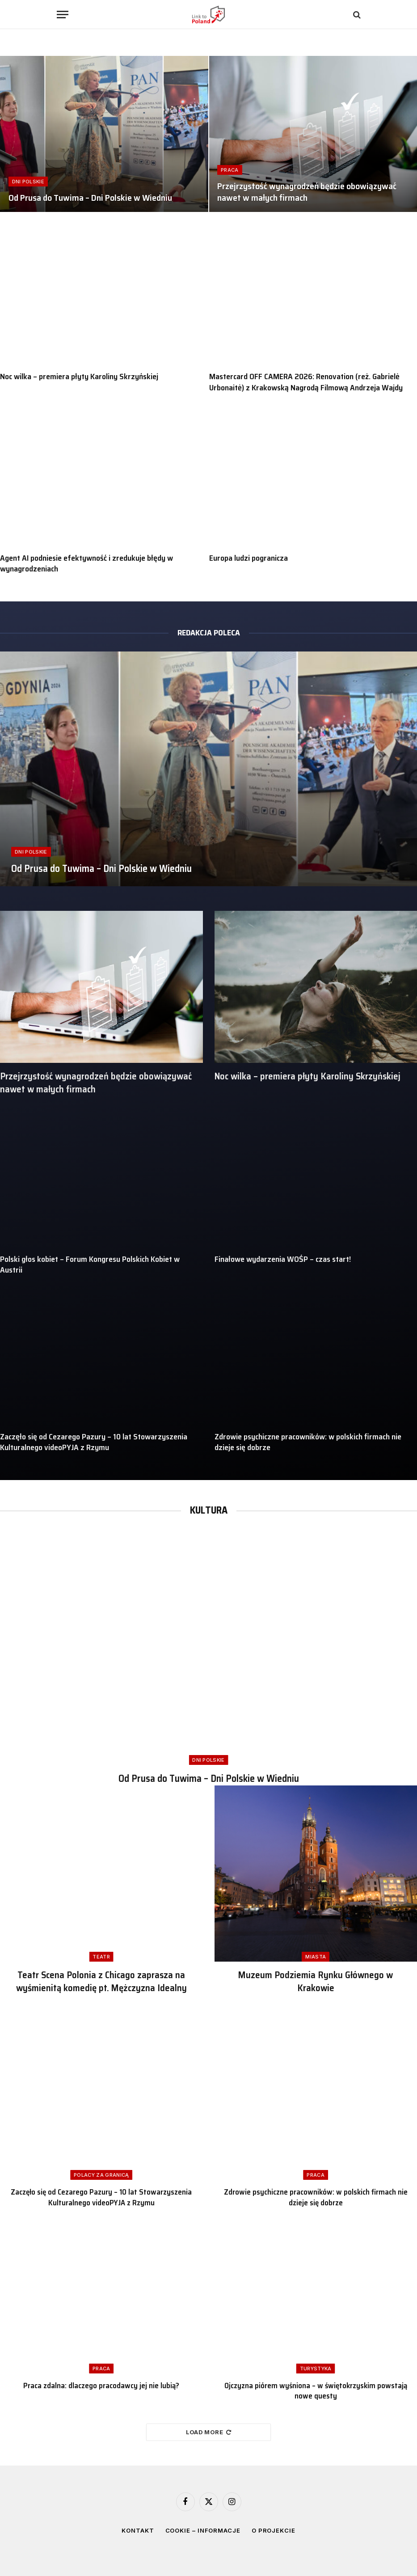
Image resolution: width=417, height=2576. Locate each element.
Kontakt (138, 2530)
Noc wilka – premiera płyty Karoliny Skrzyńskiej (79, 376)
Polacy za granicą (101, 2175)
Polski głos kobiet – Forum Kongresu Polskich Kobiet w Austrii (90, 1265)
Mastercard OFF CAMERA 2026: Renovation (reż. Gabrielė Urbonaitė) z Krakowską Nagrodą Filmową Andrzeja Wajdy (306, 382)
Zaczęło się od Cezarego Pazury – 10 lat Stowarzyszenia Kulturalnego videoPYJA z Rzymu (93, 1442)
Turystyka (316, 2368)
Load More (209, 2432)
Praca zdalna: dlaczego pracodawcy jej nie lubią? (101, 2386)
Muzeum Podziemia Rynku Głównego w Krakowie (315, 1981)
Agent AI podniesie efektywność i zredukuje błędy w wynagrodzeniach (86, 564)
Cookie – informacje (202, 2530)
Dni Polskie (28, 181)
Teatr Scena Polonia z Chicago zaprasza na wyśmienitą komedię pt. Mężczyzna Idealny (101, 1981)
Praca (230, 170)
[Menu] (62, 14)
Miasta (315, 1957)
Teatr (101, 1957)
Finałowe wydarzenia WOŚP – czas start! (283, 1259)
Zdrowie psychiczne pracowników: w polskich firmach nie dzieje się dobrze (308, 1442)
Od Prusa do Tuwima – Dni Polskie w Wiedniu (90, 198)
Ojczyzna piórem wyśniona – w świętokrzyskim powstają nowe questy (315, 2391)
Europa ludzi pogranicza (248, 558)
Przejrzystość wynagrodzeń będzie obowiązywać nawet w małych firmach (306, 192)
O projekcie (273, 2530)
